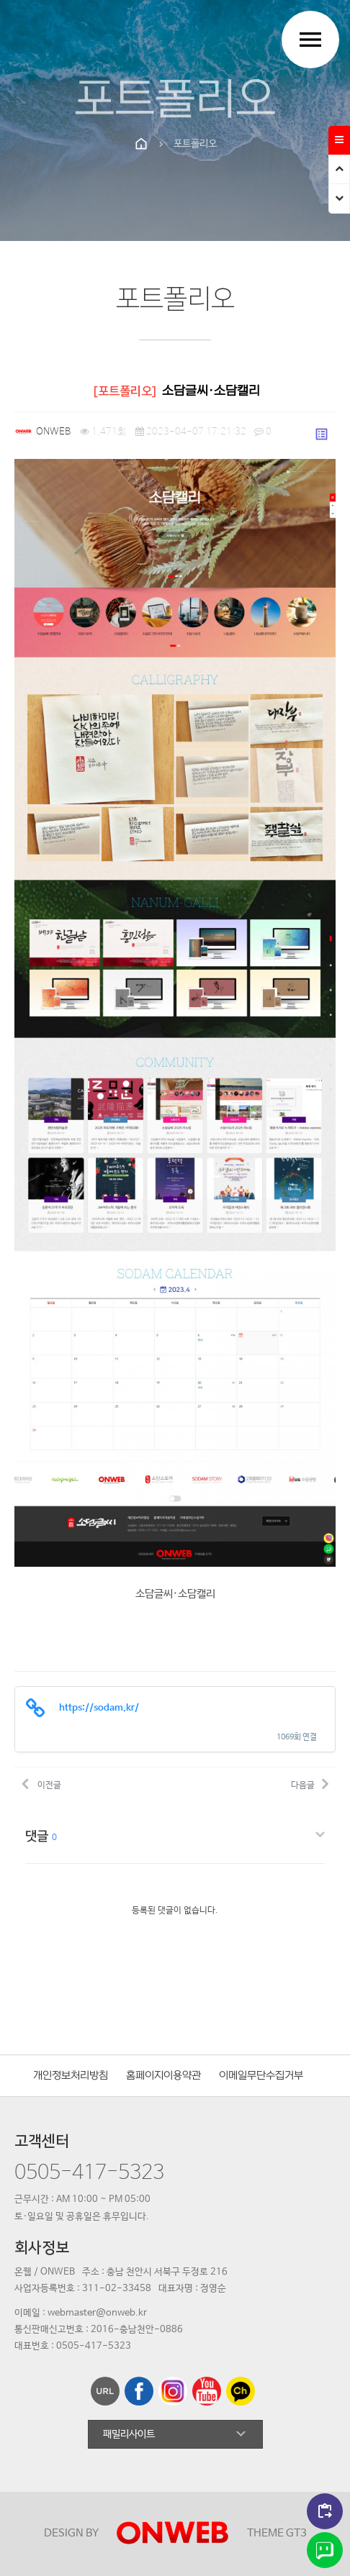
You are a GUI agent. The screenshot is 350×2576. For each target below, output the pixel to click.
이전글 (41, 1783)
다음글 (309, 1783)
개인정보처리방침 (70, 2076)
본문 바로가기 (0, 0)
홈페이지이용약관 (163, 2076)
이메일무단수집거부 (261, 2076)
